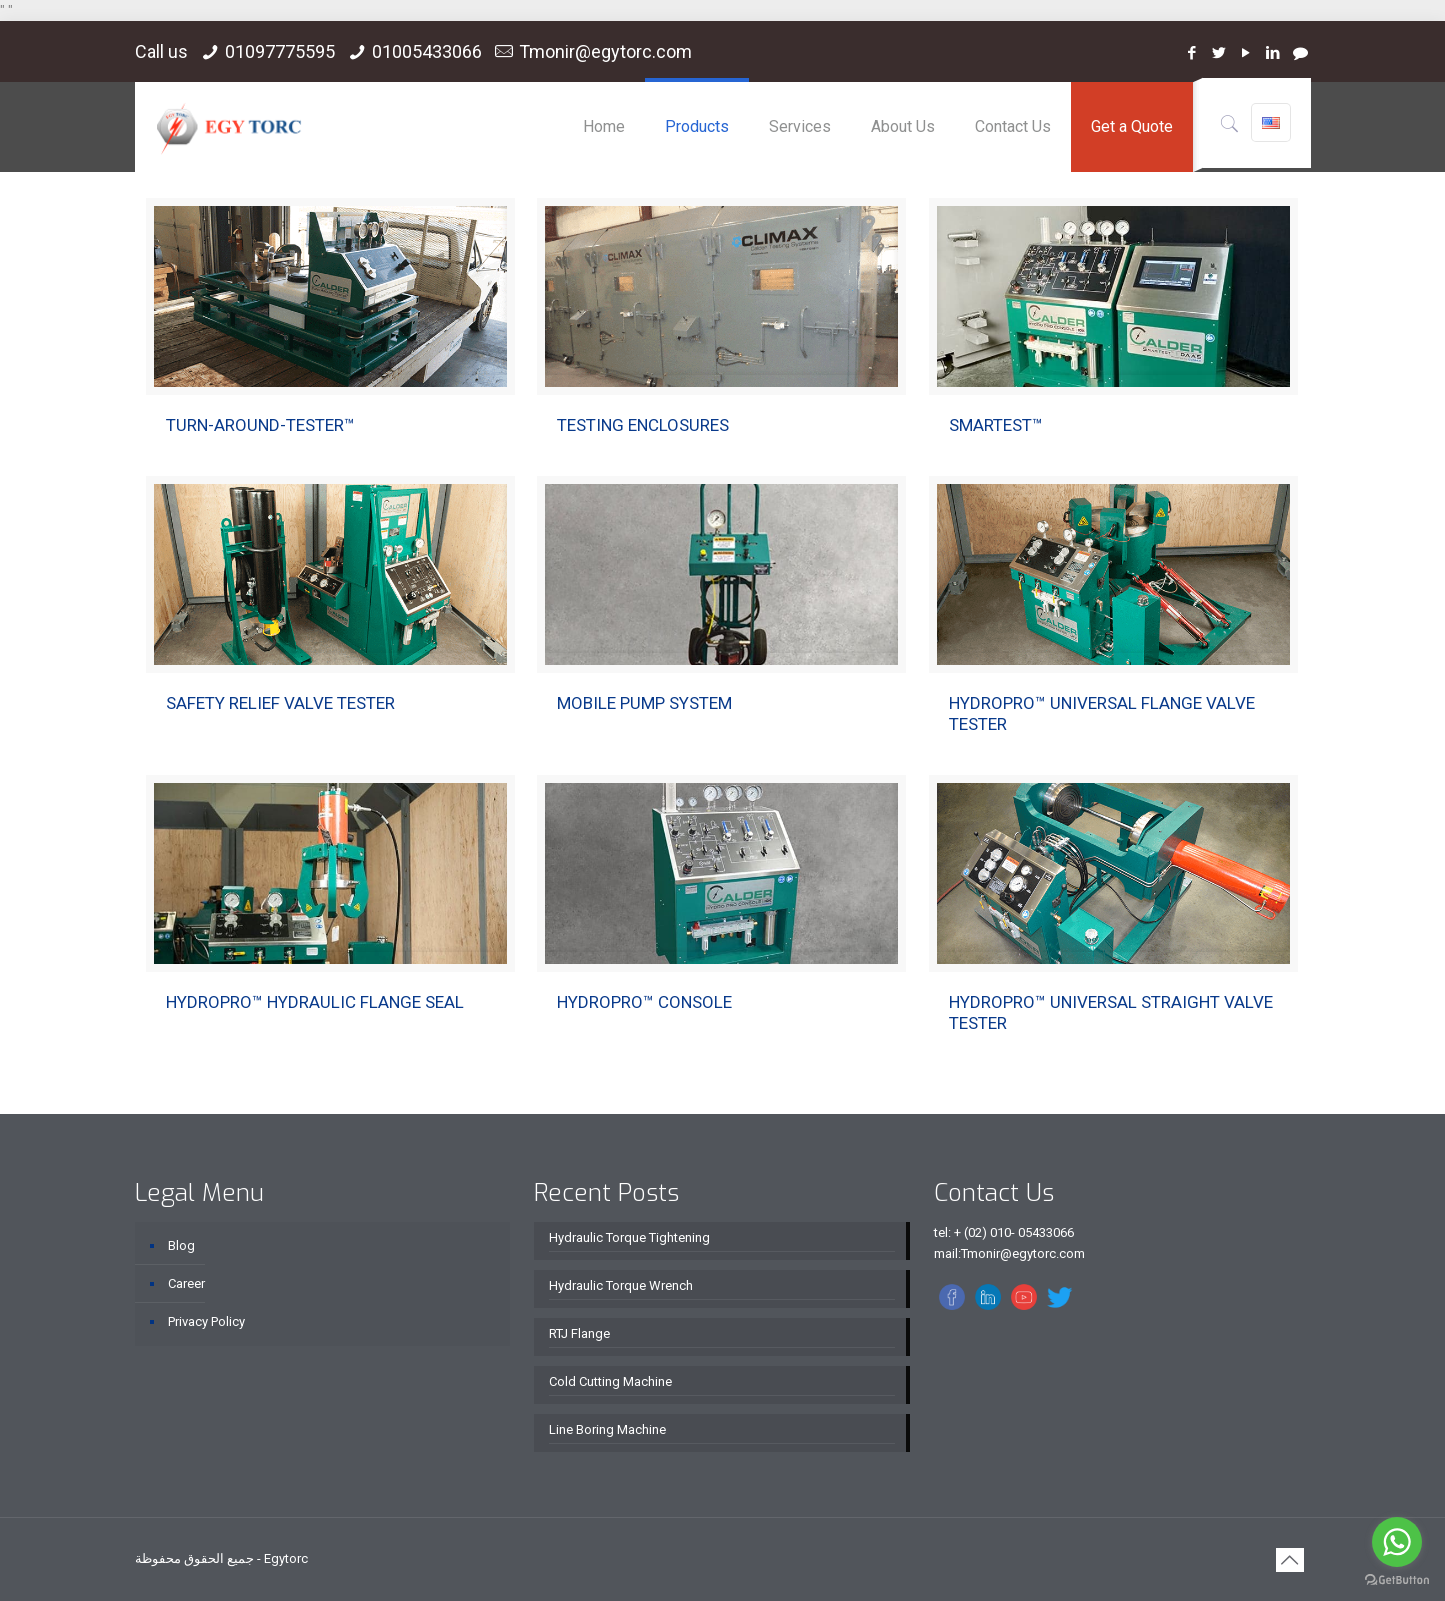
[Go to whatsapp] (1397, 1542)
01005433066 (427, 51)
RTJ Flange (579, 1333)
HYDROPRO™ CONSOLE (644, 1002)
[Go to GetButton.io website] (1397, 1580)
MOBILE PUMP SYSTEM (644, 703)
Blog (181, 1245)
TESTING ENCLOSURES (643, 425)
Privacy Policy (206, 1321)
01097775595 (280, 51)
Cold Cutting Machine (610, 1381)
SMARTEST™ (996, 425)
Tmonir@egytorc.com (605, 51)
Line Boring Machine (607, 1429)
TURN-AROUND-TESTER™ (260, 425)
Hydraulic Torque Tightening (629, 1237)
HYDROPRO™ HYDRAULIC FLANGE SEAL (315, 1002)
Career (186, 1283)
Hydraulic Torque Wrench (621, 1285)
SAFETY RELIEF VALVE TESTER (280, 703)
